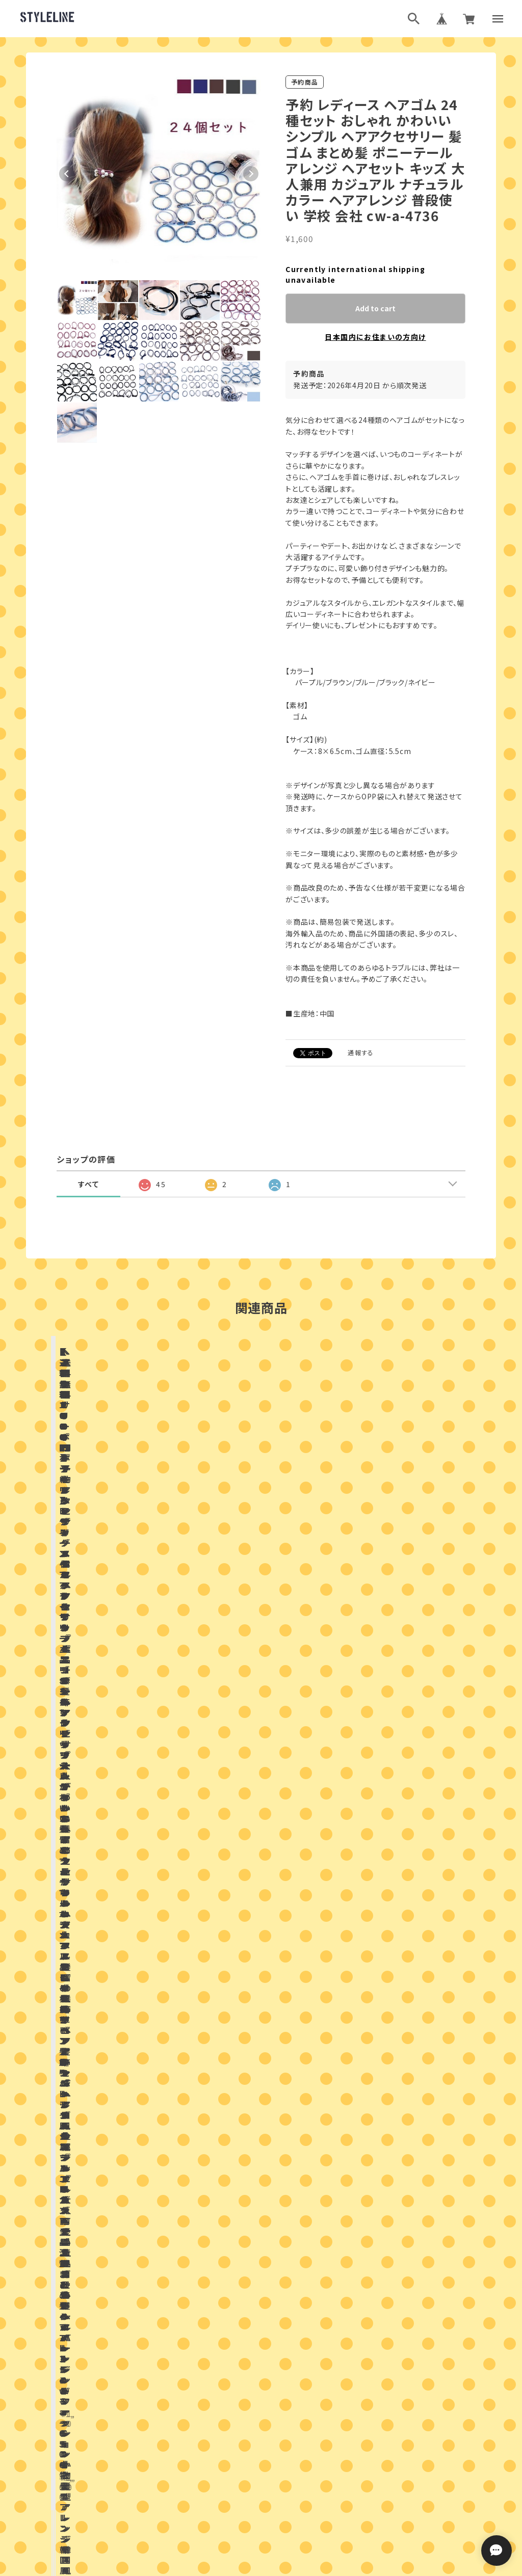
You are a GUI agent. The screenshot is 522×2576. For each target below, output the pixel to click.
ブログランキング (242, 2443)
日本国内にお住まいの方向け (375, 337)
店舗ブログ (163, 1911)
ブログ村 (294, 2443)
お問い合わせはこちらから (261, 2175)
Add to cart (375, 308)
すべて (88, 1184)
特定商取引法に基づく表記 (298, 2494)
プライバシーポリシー (216, 2494)
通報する (361, 1052)
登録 (372, 2357)
